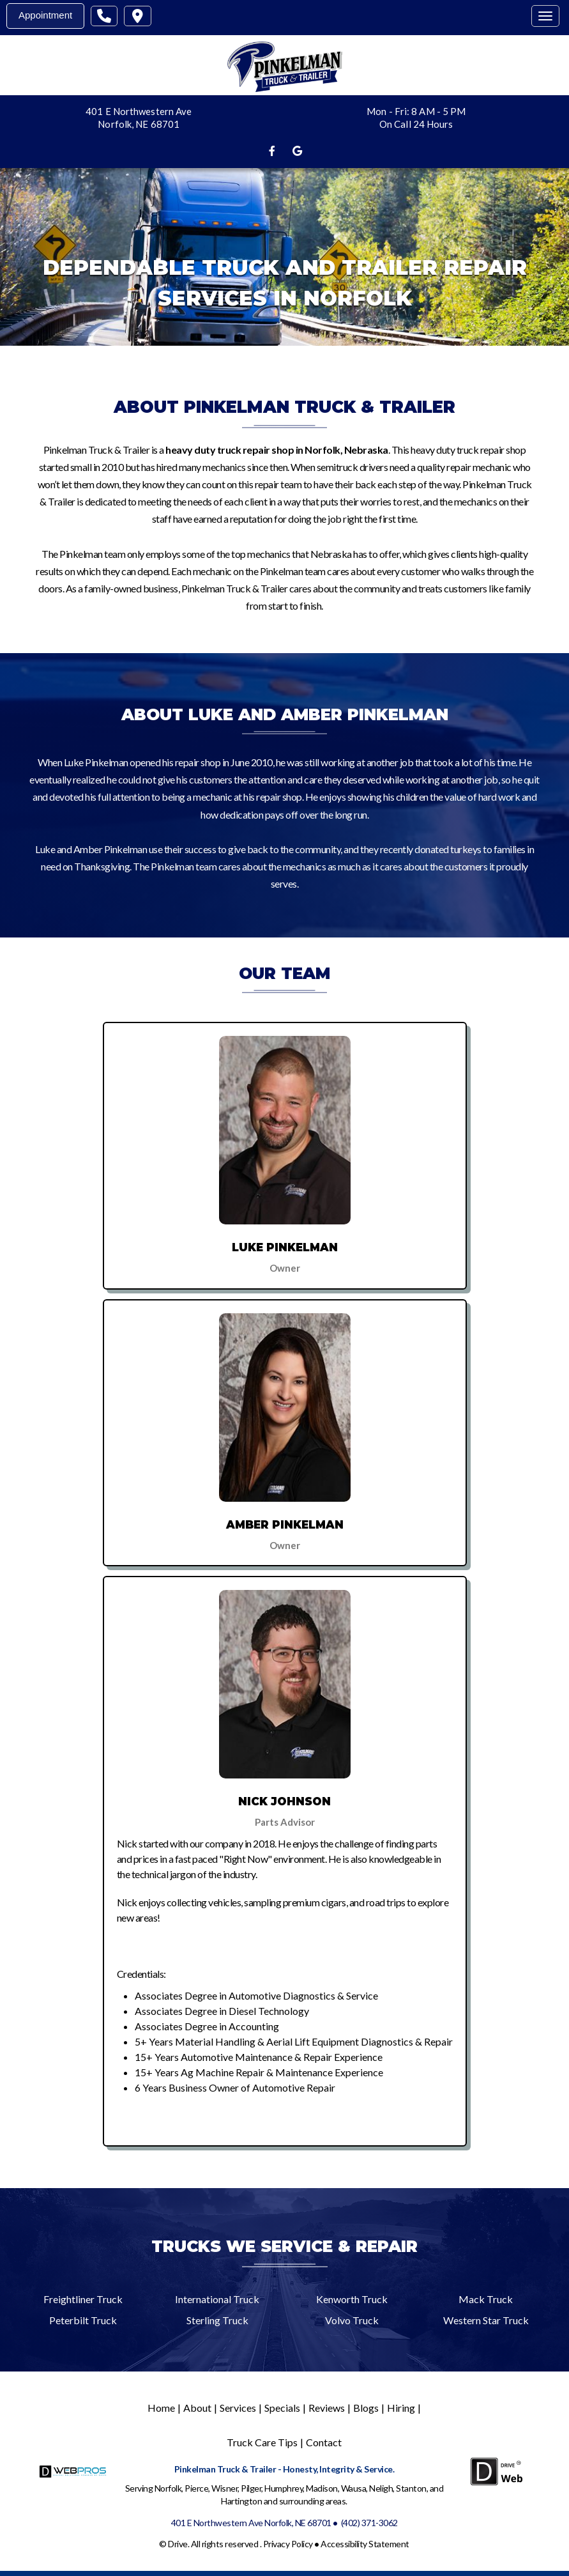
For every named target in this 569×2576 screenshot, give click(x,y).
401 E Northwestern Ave (139, 111)
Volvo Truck (352, 2320)
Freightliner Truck (83, 2299)
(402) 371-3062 (369, 2522)
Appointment (45, 15)
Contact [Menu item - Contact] (324, 2442)
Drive (178, 2543)
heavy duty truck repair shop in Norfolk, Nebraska (276, 449)
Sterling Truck (217, 2320)
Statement (388, 2543)
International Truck (217, 2299)
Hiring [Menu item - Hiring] (401, 2408)
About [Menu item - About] (197, 2408)
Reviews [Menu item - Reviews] (326, 2408)
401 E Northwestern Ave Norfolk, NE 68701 (251, 2522)
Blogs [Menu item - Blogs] (366, 2408)
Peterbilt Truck (83, 2320)
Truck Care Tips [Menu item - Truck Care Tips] (262, 2442)
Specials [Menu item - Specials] (282, 2408)
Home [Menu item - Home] (161, 2408)
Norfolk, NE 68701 (138, 124)
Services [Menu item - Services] (238, 2408)
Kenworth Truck (352, 2299)
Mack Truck (486, 2299)
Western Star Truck (486, 2320)
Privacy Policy (288, 2543)
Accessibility (344, 2543)
